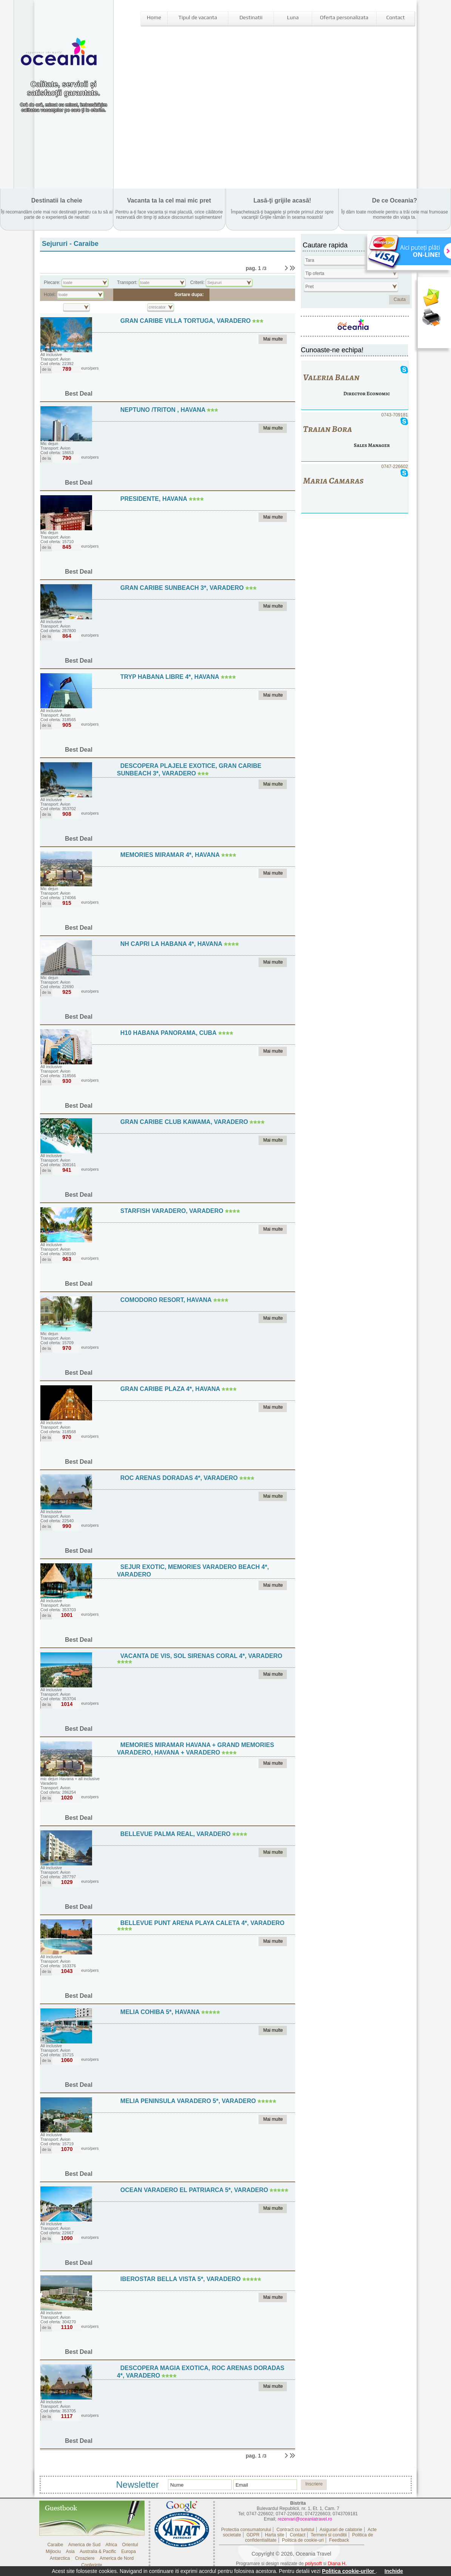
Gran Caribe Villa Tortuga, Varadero (185, 321)
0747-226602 (354, 488)
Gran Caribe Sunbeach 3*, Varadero (182, 588)
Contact (395, 17)
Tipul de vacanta (198, 17)
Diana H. (337, 2563)
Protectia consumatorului (246, 2529)
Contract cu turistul (295, 2529)
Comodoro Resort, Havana (166, 1300)
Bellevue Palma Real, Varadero (175, 1834)
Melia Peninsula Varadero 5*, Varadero (188, 2101)
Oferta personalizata (344, 17)
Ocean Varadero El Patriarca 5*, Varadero (194, 2190)
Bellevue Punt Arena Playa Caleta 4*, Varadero (202, 1923)
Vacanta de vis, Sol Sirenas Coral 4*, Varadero (201, 1656)
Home (154, 17)
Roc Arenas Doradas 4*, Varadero (179, 1478)
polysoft (313, 2563)
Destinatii (251, 17)
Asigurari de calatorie (341, 2529)
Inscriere (314, 2484)
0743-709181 (354, 437)
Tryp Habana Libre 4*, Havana (170, 677)
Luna (293, 17)
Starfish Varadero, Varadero (171, 1211)
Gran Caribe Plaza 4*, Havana (171, 1389)
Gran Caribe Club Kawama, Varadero (184, 1122)
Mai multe (273, 339)
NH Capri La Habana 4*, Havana (172, 944)
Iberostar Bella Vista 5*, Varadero (180, 2279)
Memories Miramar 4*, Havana (170, 855)
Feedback (339, 2540)
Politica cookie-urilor (349, 2571)
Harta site (274, 2535)
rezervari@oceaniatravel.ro (305, 2519)
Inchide (394, 2571)
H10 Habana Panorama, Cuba (168, 1033)
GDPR (253, 2535)
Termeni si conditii (328, 2535)
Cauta (400, 299)
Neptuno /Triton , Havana (163, 410)
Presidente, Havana (154, 499)
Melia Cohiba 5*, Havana (161, 2012)
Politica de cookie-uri (303, 2540)
